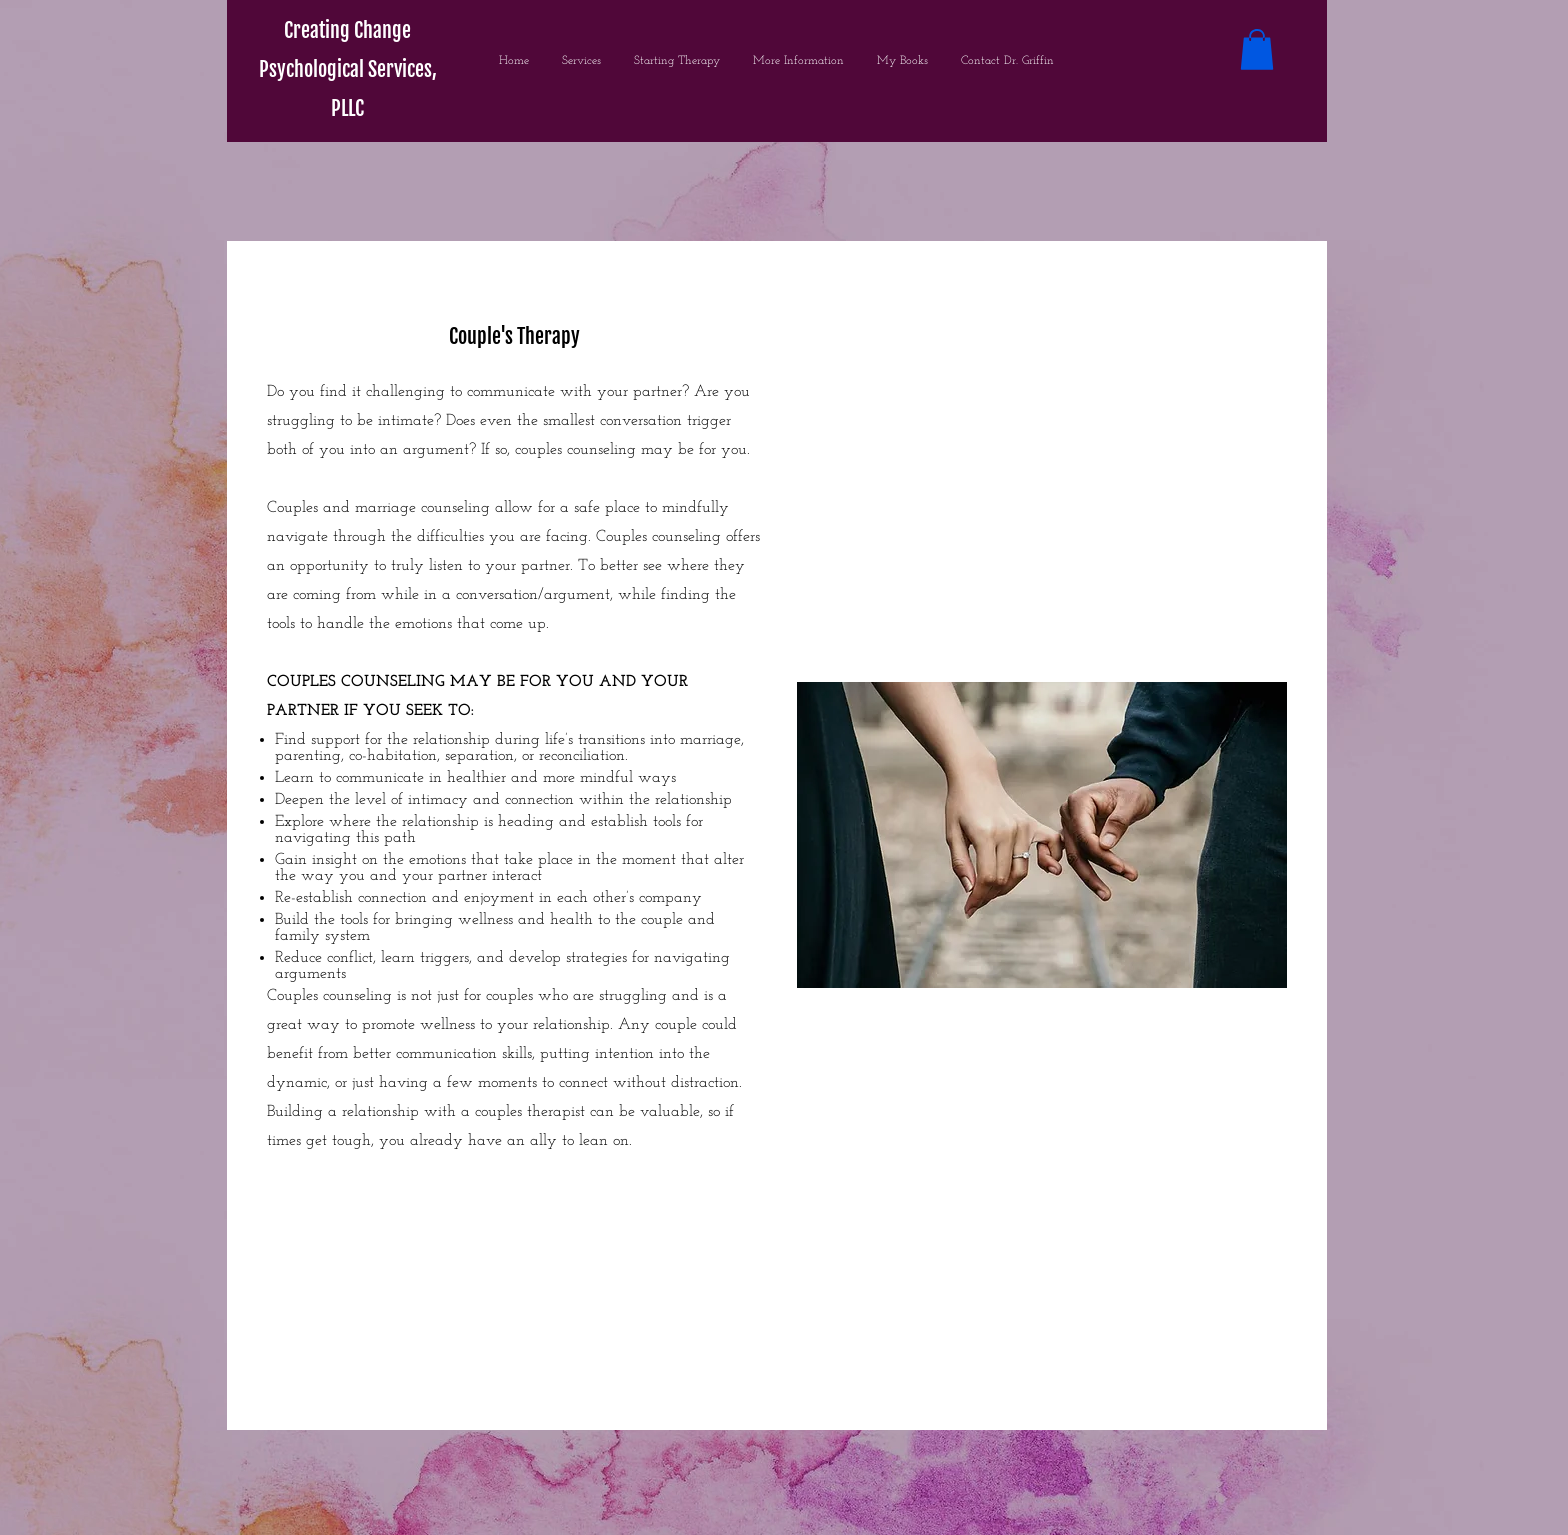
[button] (1257, 49)
